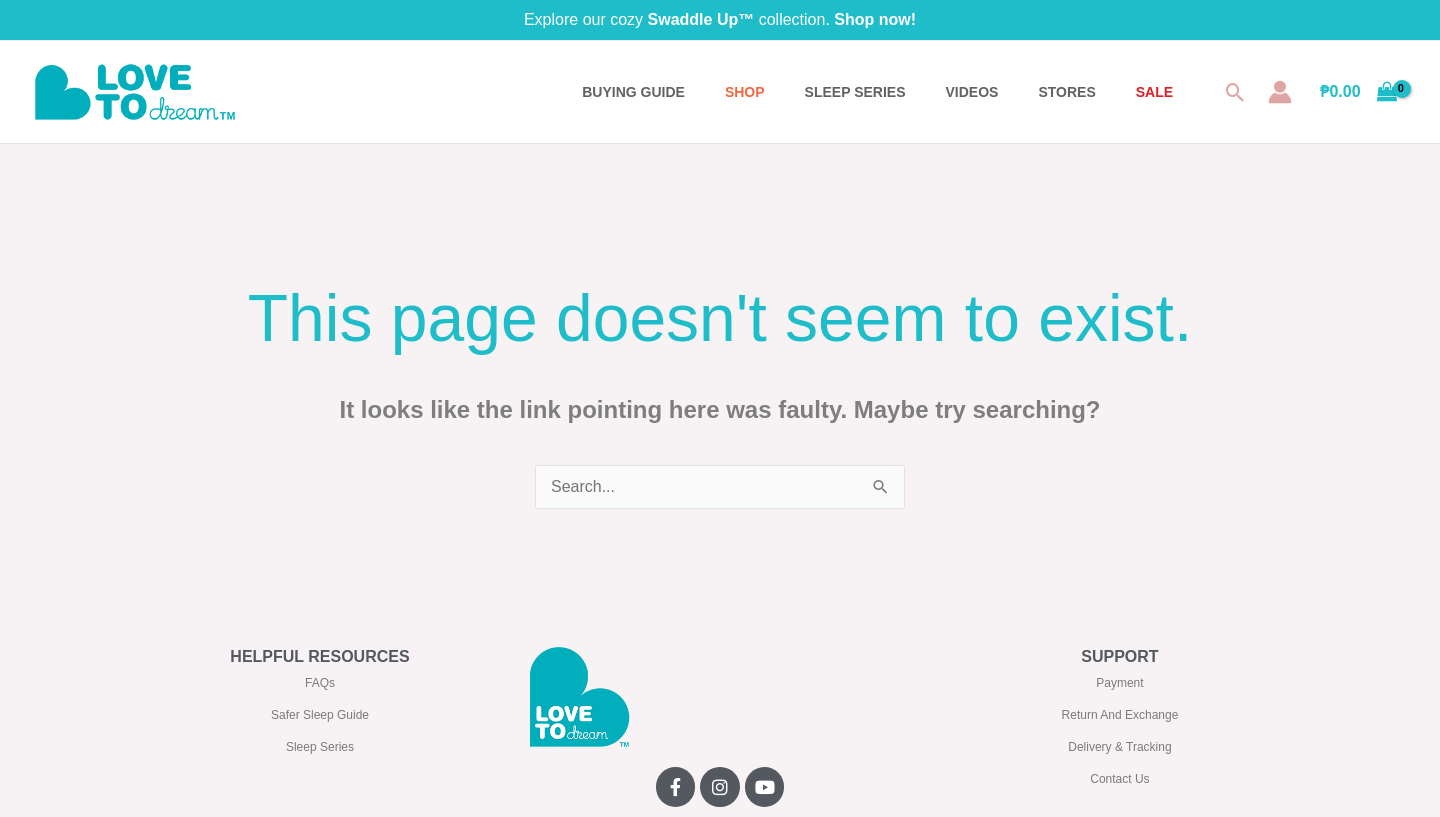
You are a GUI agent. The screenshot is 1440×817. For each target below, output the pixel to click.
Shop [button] (745, 92)
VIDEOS (972, 92)
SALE (1154, 92)
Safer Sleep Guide (320, 715)
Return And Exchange (1120, 715)
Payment (1119, 683)
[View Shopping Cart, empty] (1358, 92)
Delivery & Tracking (1119, 747)
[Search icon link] (1235, 92)
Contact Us (1119, 779)
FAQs (320, 683)
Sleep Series (320, 747)
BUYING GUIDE (633, 92)
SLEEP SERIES (855, 92)
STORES (1066, 92)
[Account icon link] (1280, 92)
